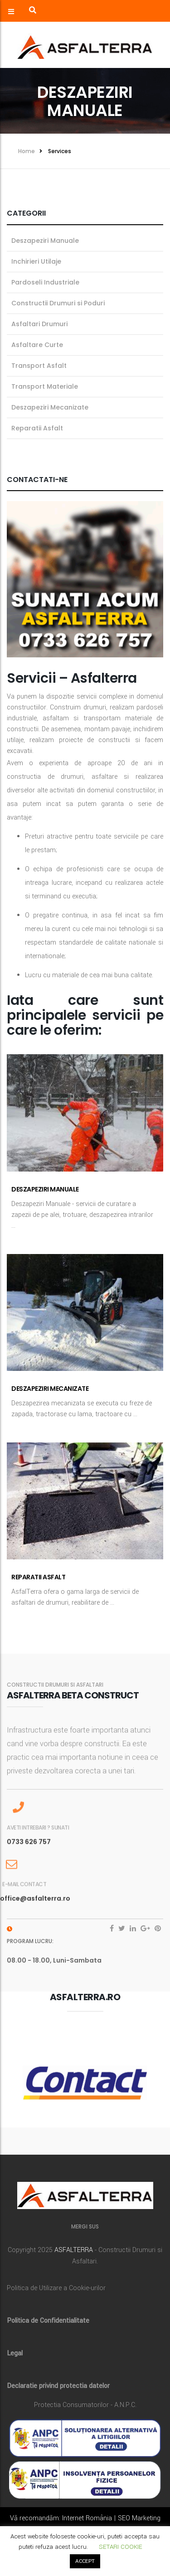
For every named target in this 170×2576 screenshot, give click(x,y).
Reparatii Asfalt (38, 1577)
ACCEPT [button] (85, 2561)
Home (26, 151)
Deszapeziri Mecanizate (49, 1388)
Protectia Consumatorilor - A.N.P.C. (85, 2405)
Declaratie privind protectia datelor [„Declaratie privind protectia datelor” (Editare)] (58, 2386)
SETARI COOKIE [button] (120, 2546)
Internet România (87, 2518)
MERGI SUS (85, 2226)
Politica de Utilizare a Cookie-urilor (56, 2288)
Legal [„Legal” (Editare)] (15, 2353)
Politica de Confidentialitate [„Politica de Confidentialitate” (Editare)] (48, 2320)
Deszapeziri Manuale (45, 1189)
